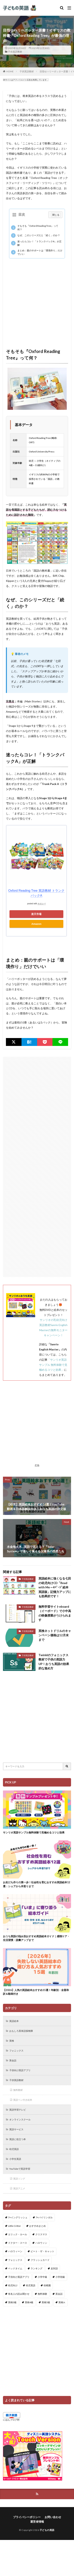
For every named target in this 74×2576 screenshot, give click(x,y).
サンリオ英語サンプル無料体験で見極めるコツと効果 (34, 1832)
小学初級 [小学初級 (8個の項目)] (60, 2276)
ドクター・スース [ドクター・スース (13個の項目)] (17, 2242)
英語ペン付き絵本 (22, 2099)
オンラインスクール (20, 2119)
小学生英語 (15, 2158)
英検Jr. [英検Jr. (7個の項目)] (62, 2302)
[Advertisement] (37, 299)
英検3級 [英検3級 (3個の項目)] (12, 2302)
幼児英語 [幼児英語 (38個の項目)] (30, 2285)
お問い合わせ (53, 2517)
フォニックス (16, 2050)
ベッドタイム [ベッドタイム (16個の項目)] (15, 2268)
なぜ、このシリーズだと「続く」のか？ (35, 235)
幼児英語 (14, 2149)
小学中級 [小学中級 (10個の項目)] (42, 2276)
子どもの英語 (47, 2530)
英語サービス (16, 2129)
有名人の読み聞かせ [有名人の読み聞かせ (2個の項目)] (18, 2293)
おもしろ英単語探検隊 (21, 2030)
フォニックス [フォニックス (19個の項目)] (15, 2259)
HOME (10, 71)
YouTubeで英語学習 (19, 2168)
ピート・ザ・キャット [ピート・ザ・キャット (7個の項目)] (42, 2251)
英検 (11, 2040)
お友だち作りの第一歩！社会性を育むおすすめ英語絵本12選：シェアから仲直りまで (36, 1884)
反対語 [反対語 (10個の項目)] (54, 2268)
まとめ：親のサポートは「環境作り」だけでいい (36, 252)
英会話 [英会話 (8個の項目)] (59, 2293)
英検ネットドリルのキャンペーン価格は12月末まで (54, 1635)
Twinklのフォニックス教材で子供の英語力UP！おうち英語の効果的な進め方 (53, 1661)
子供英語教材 (15, 51)
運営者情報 (37, 2521)
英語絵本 (14, 2021)
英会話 (12, 2060)
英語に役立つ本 (17, 2139)
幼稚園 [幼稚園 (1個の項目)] (47, 2285)
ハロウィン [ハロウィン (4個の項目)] (41, 2242)
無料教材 (18, 2089)
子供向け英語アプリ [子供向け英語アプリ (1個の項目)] (18, 2276)
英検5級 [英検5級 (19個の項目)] (46, 2302)
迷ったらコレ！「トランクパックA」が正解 (36, 243)
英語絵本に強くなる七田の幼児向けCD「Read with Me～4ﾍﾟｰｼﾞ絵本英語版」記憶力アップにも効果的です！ (54, 1587)
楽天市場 (36, 914)
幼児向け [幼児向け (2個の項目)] (13, 2285)
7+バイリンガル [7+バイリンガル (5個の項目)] (44, 2217)
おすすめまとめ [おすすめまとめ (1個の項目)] (37, 2225)
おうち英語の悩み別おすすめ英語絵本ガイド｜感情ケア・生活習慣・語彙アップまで (36, 1938)
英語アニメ (19, 2188)
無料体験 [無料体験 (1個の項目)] (42, 2293)
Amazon (36, 923)
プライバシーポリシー (27, 2517)
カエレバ (42, 904)
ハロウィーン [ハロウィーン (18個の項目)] (15, 2251)
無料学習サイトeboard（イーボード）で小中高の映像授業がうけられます (54, 1613)
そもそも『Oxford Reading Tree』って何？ (34, 227)
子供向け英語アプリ (20, 2070)
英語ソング (19, 2178)
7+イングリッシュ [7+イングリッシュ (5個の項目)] (17, 2217)
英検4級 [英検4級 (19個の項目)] (29, 2302)
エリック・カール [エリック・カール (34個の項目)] (17, 2234)
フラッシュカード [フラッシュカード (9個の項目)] (40, 2259)
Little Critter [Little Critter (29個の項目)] (14, 2225)
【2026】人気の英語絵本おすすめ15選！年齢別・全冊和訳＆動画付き (36, 1992)
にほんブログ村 (11, 2419)
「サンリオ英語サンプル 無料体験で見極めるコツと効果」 (53, 1365)
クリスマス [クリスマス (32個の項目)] (41, 2234)
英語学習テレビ (17, 2109)
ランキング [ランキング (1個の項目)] (36, 2268)
